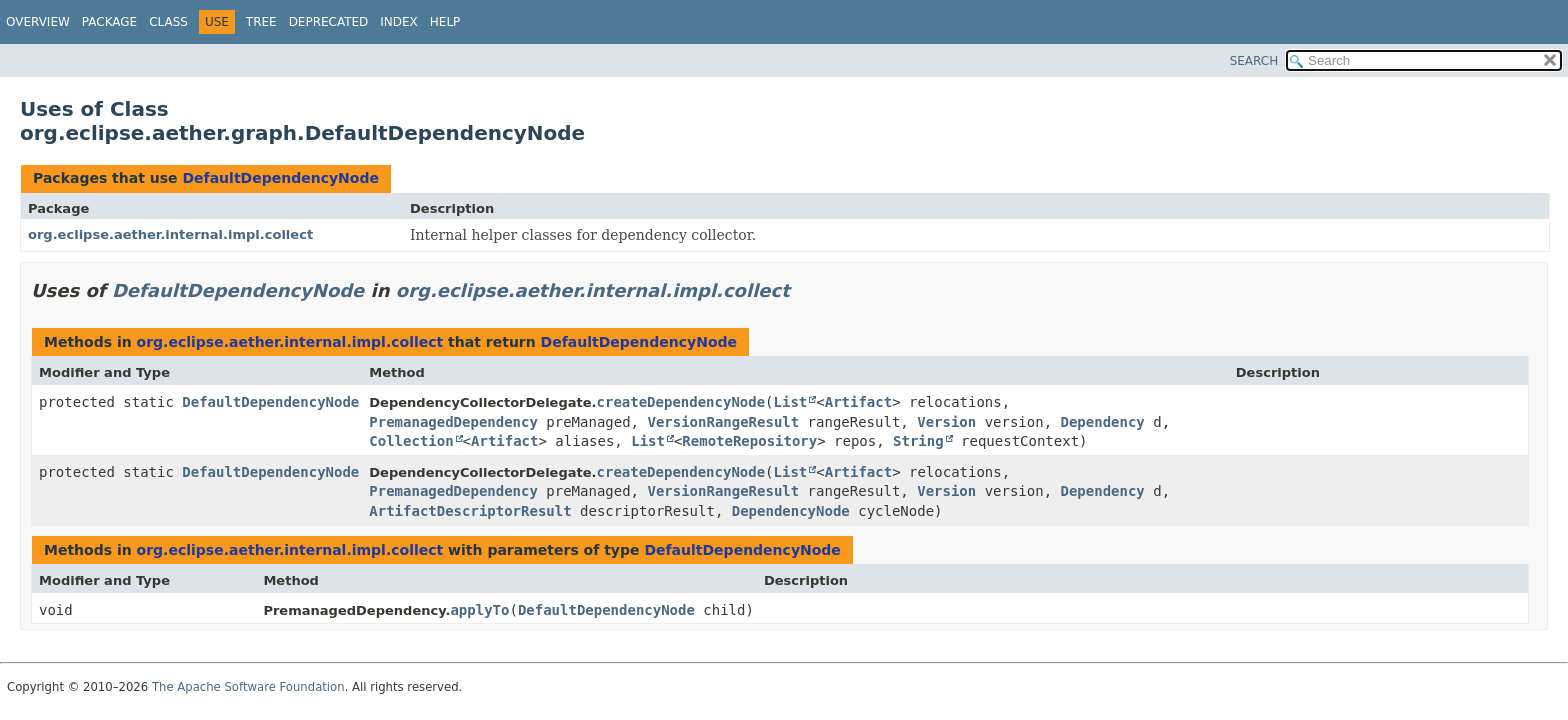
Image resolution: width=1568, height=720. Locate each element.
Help (445, 22)
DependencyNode (791, 511)
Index (399, 22)
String (918, 441)
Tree (261, 22)
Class (168, 22)
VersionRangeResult (723, 422)
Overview (38, 22)
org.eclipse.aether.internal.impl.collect (170, 234)
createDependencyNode (681, 402)
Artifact (858, 402)
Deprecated (329, 22)
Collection (411, 441)
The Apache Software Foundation (248, 687)
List (791, 402)
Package (109, 22)
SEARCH (1254, 61)
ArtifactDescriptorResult (470, 511)
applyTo (479, 610)
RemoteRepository (749, 441)
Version (946, 422)
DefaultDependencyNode (280, 178)
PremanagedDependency (453, 422)
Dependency (1103, 422)
